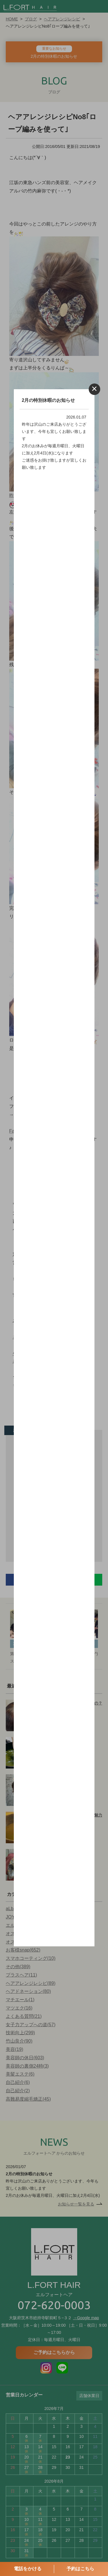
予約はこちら (80, 2568)
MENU (101, 7)
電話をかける (27, 2568)
